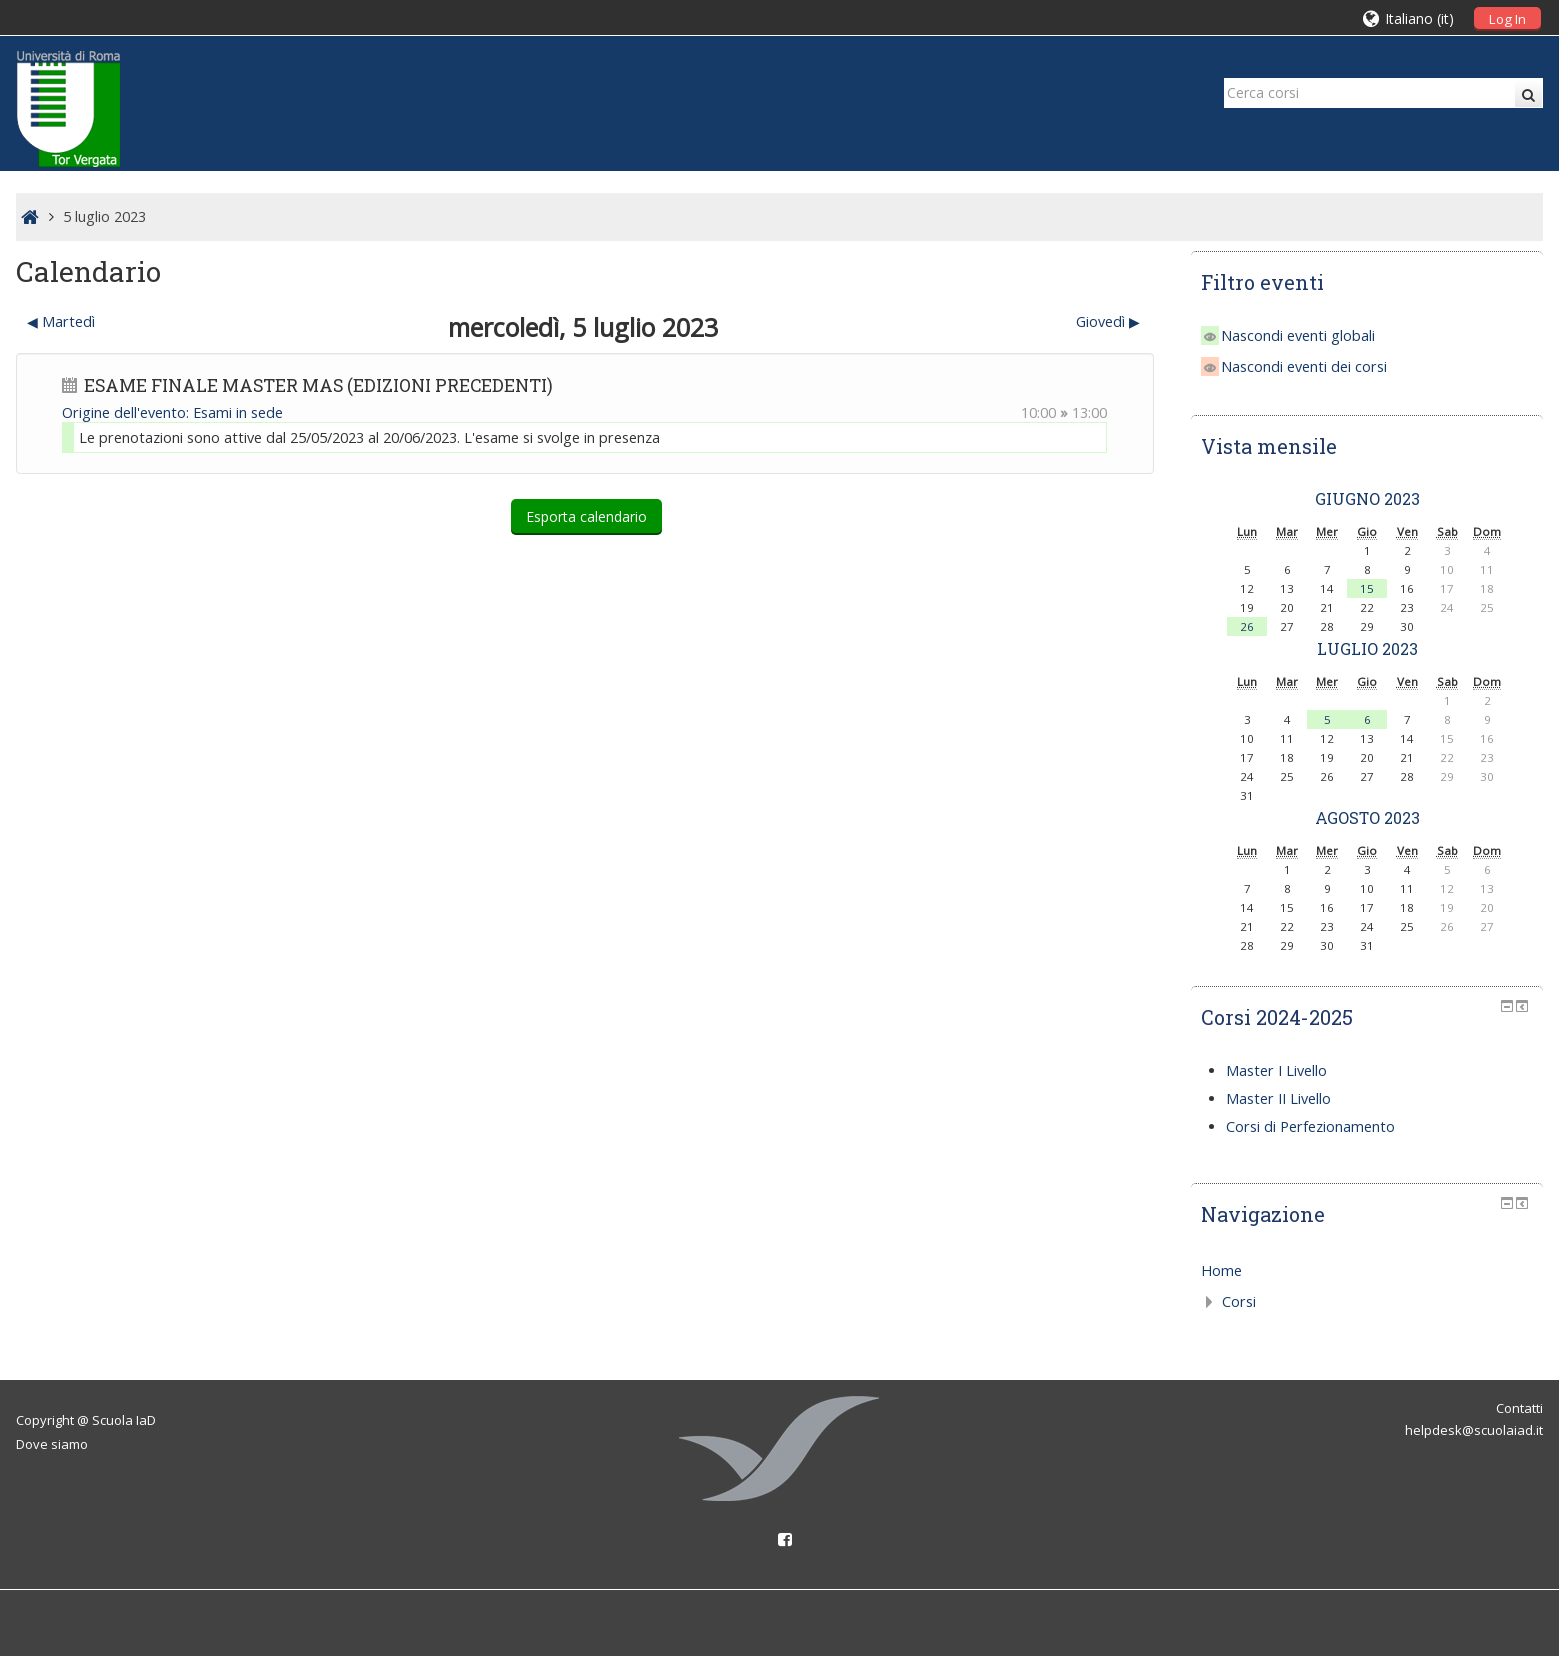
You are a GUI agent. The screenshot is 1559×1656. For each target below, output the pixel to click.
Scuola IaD (124, 1420)
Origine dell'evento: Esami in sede (172, 412)
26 (1247, 626)
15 (1367, 588)
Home (1221, 1270)
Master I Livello (1276, 1070)
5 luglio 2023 (104, 216)
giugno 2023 (1367, 498)
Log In (1507, 19)
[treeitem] (1367, 1271)
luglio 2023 (1367, 648)
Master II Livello (1278, 1098)
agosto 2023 (1367, 817)
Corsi (1239, 1301)
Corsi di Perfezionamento (1310, 1126)
